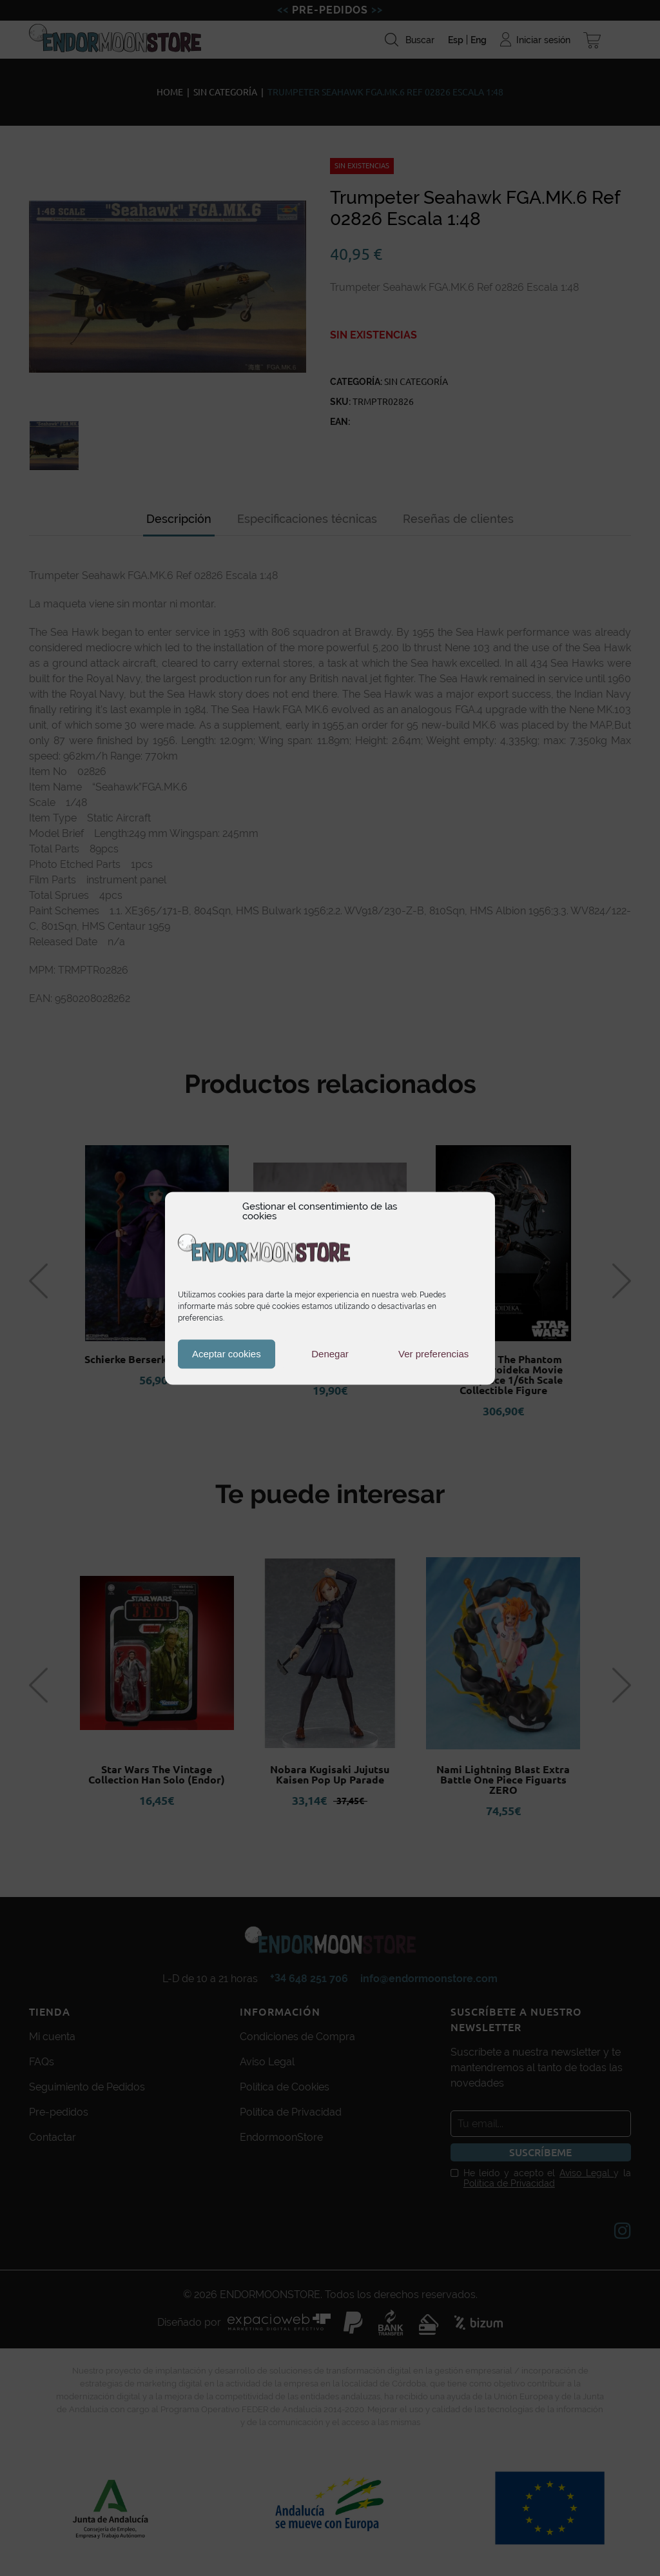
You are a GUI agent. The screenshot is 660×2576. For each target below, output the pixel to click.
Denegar (330, 1353)
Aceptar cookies (226, 1353)
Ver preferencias (433, 1353)
